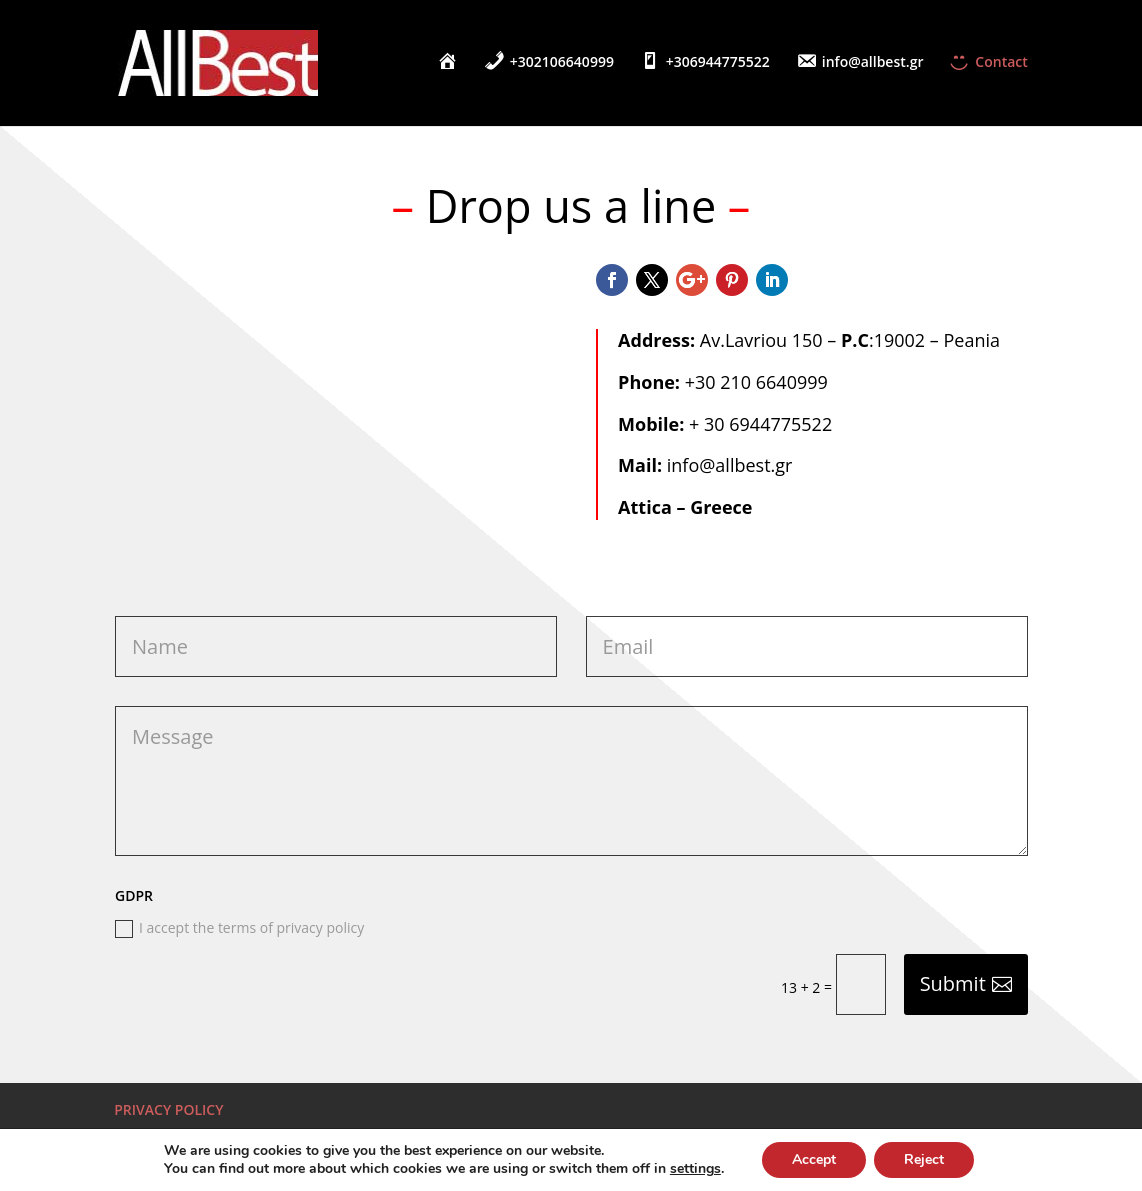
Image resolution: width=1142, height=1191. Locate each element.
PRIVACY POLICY (168, 1109)
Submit (953, 983)
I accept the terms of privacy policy (239, 928)
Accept (814, 1159)
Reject (924, 1159)
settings (695, 1169)
